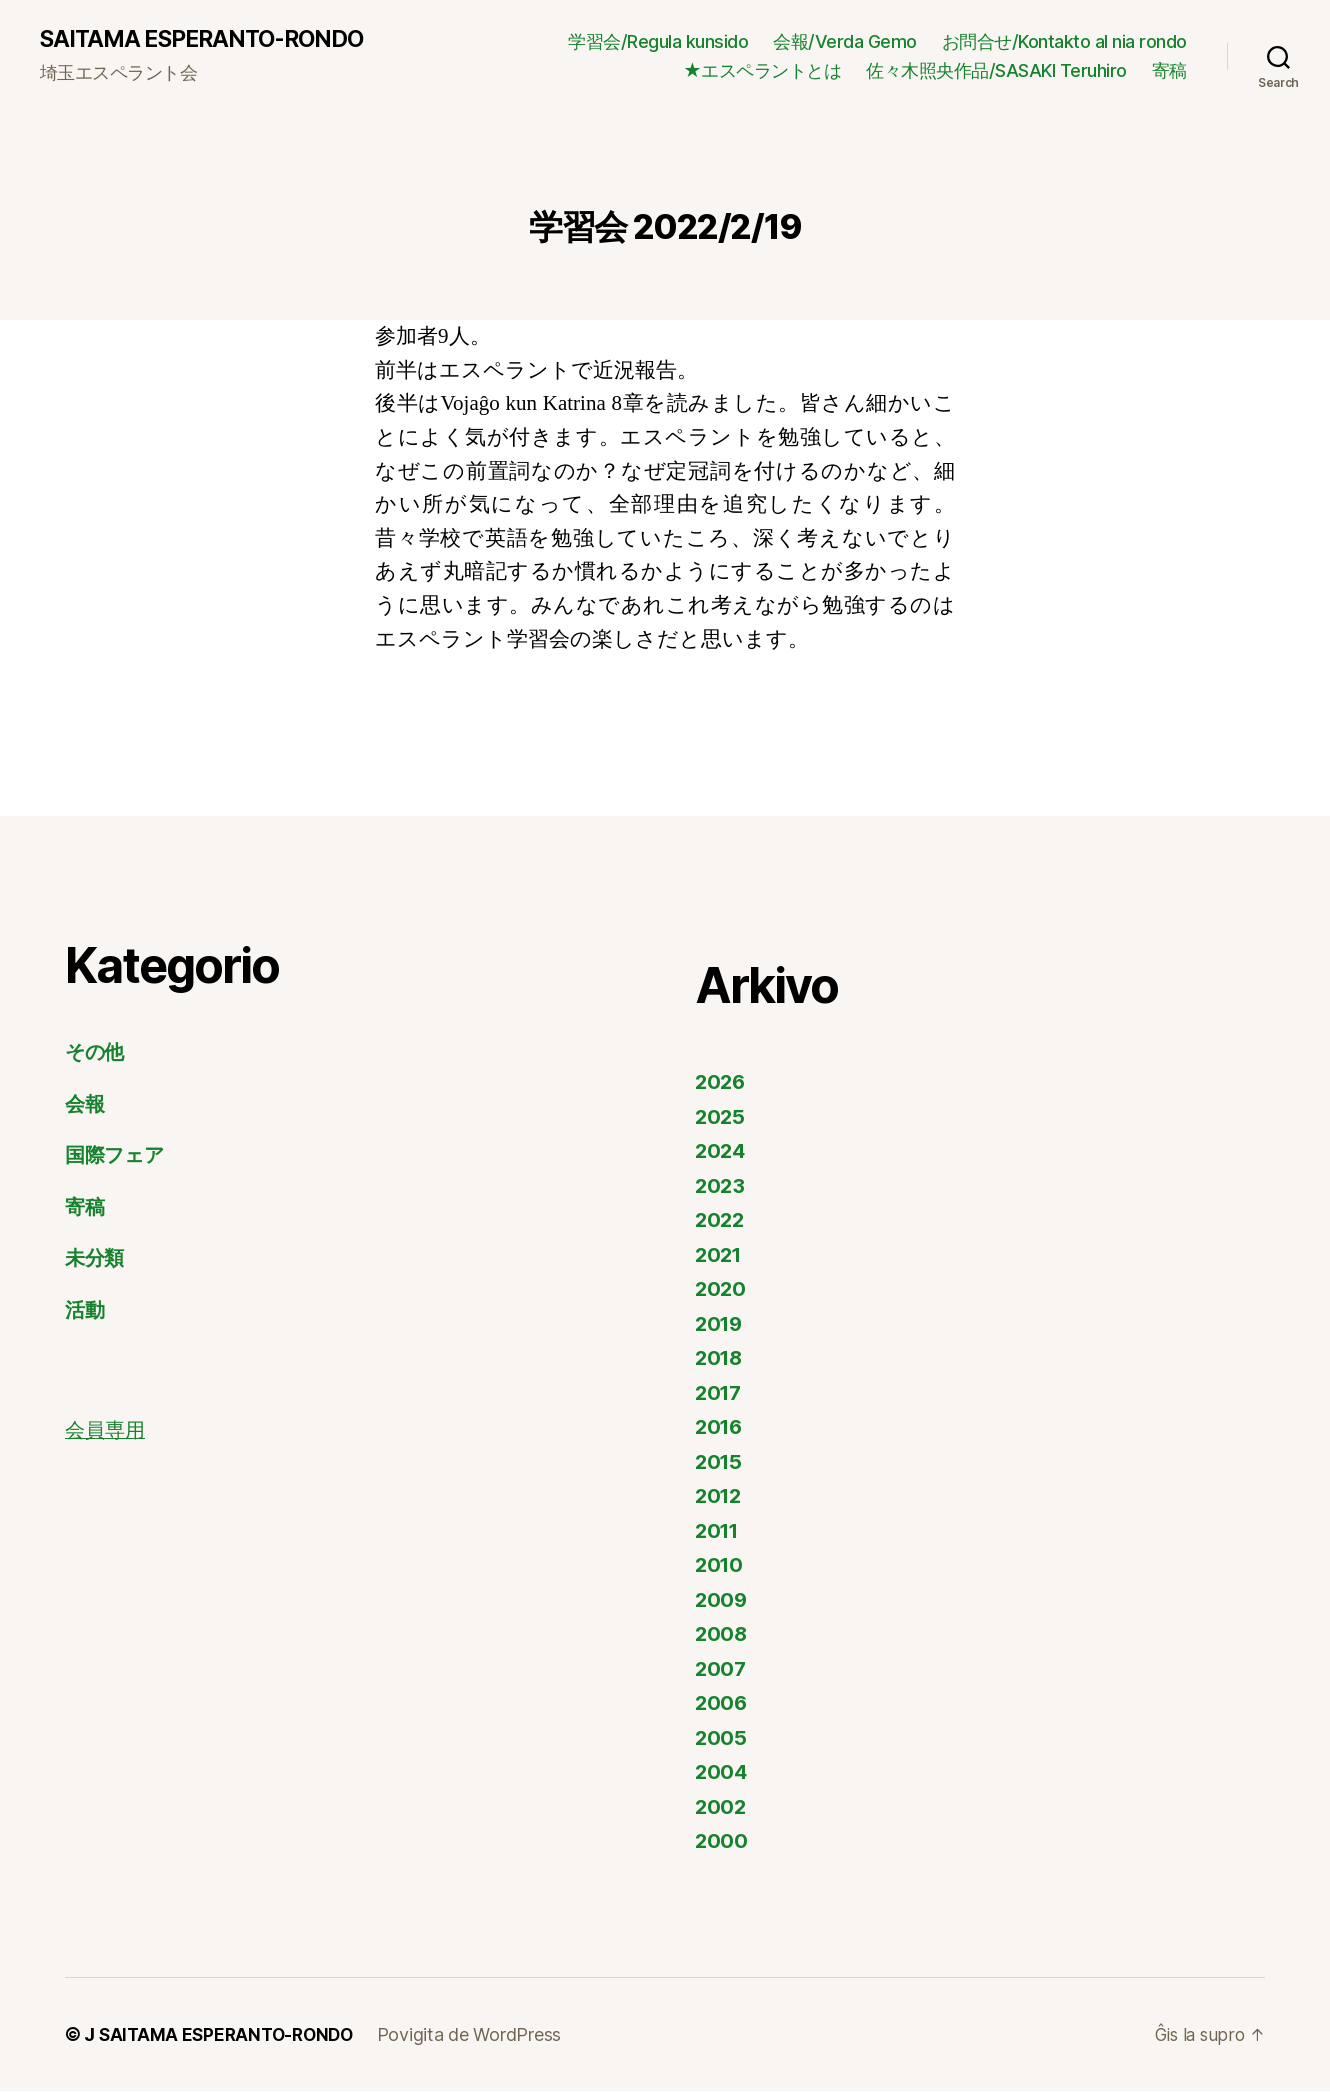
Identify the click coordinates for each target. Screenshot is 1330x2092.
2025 (721, 1117)
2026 (721, 1083)
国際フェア (118, 1156)
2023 (721, 1186)
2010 (720, 1566)
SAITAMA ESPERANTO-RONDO (210, 40)
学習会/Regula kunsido (658, 41)
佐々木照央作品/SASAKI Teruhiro (996, 71)
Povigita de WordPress (479, 2035)
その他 (97, 1053)
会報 (85, 1104)
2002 (721, 1807)
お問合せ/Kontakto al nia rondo (1064, 41)
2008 (722, 1635)
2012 (720, 1497)
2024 (721, 1152)
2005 (721, 1738)
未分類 (96, 1259)
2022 (721, 1221)
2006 (722, 1704)
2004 (722, 1773)
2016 (720, 1428)
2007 (721, 1669)
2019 (720, 1324)
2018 (720, 1359)
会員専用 (107, 1432)
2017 (720, 1393)
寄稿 (1169, 71)
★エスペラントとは (762, 71)
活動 (85, 1310)
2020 (721, 1290)
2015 (720, 1462)
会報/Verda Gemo (845, 41)
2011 (719, 1531)
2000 (722, 1842)
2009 (722, 1600)
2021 (720, 1255)
